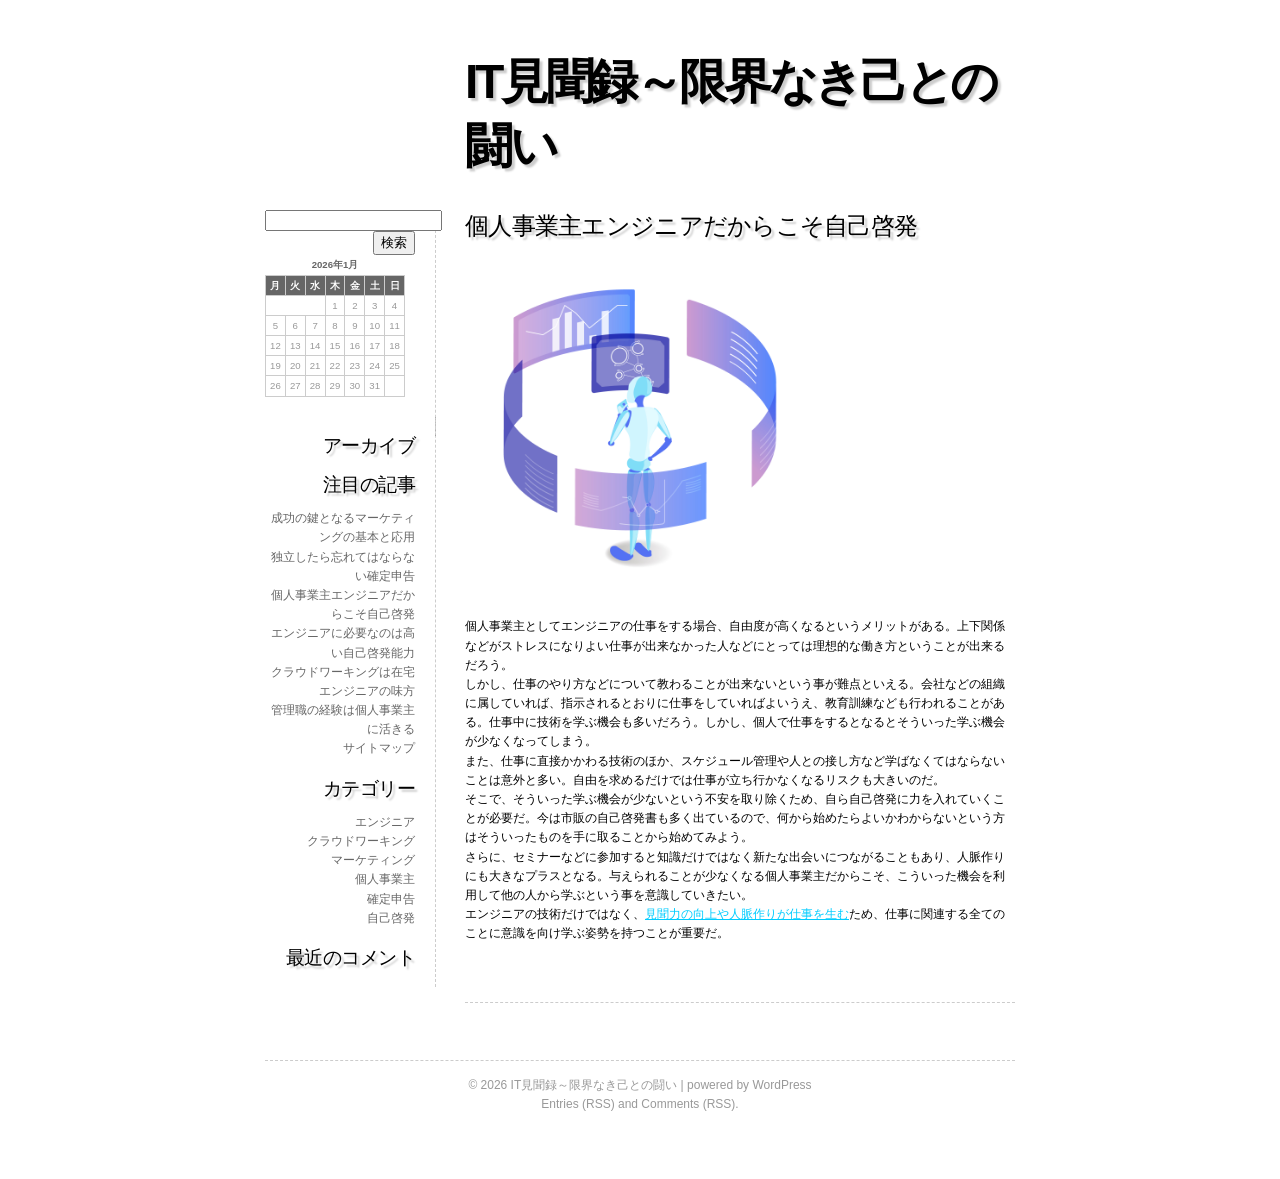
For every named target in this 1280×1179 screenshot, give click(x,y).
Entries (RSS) (577, 1104)
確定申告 (391, 899)
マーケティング (373, 860)
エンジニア (385, 822)
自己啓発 (391, 918)
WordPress (781, 1085)
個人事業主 (385, 879)
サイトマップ (379, 748)
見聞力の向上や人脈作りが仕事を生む (747, 914)
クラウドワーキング (361, 841)
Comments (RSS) (688, 1104)
